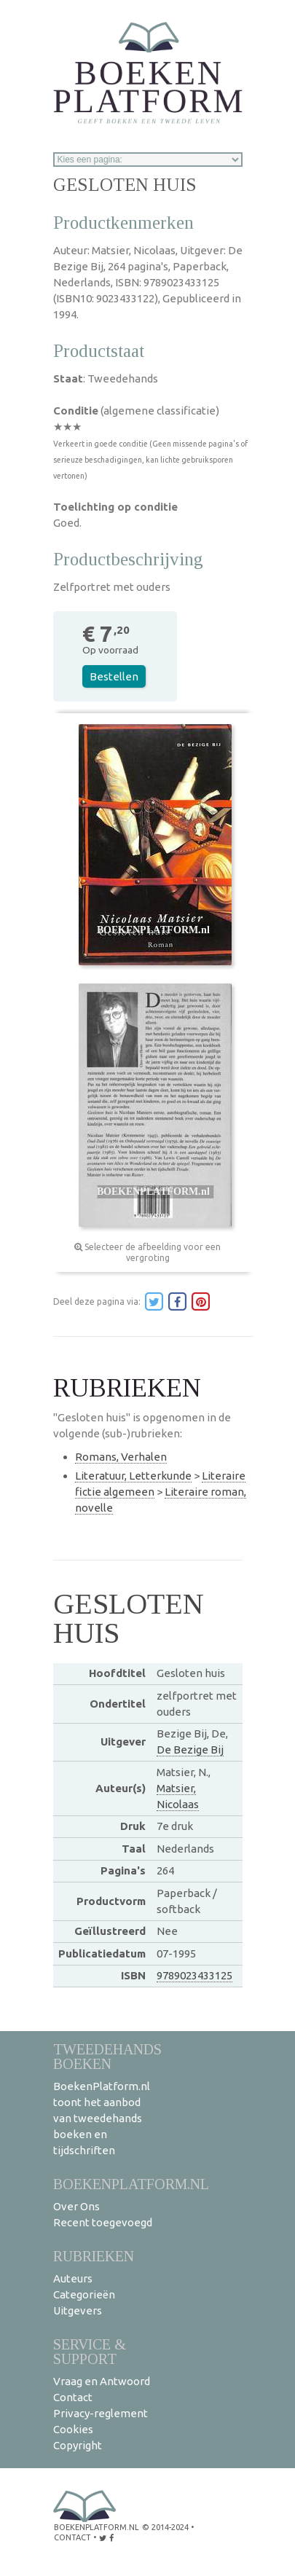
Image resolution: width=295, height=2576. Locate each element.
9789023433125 (194, 1975)
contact (72, 2537)
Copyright (77, 2445)
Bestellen (114, 676)
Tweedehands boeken (107, 2056)
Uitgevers (77, 2310)
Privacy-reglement (100, 2413)
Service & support (89, 2351)
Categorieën (84, 2294)
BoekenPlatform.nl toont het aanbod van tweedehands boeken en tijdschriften (101, 2118)
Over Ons (76, 2206)
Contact (73, 2397)
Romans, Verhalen (121, 1456)
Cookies (73, 2429)
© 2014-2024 (165, 2527)
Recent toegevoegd (102, 2222)
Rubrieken (93, 2255)
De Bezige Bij (190, 1749)
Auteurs (73, 2278)
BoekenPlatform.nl (131, 2183)
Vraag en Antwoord (101, 2381)
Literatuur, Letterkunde (133, 1475)
